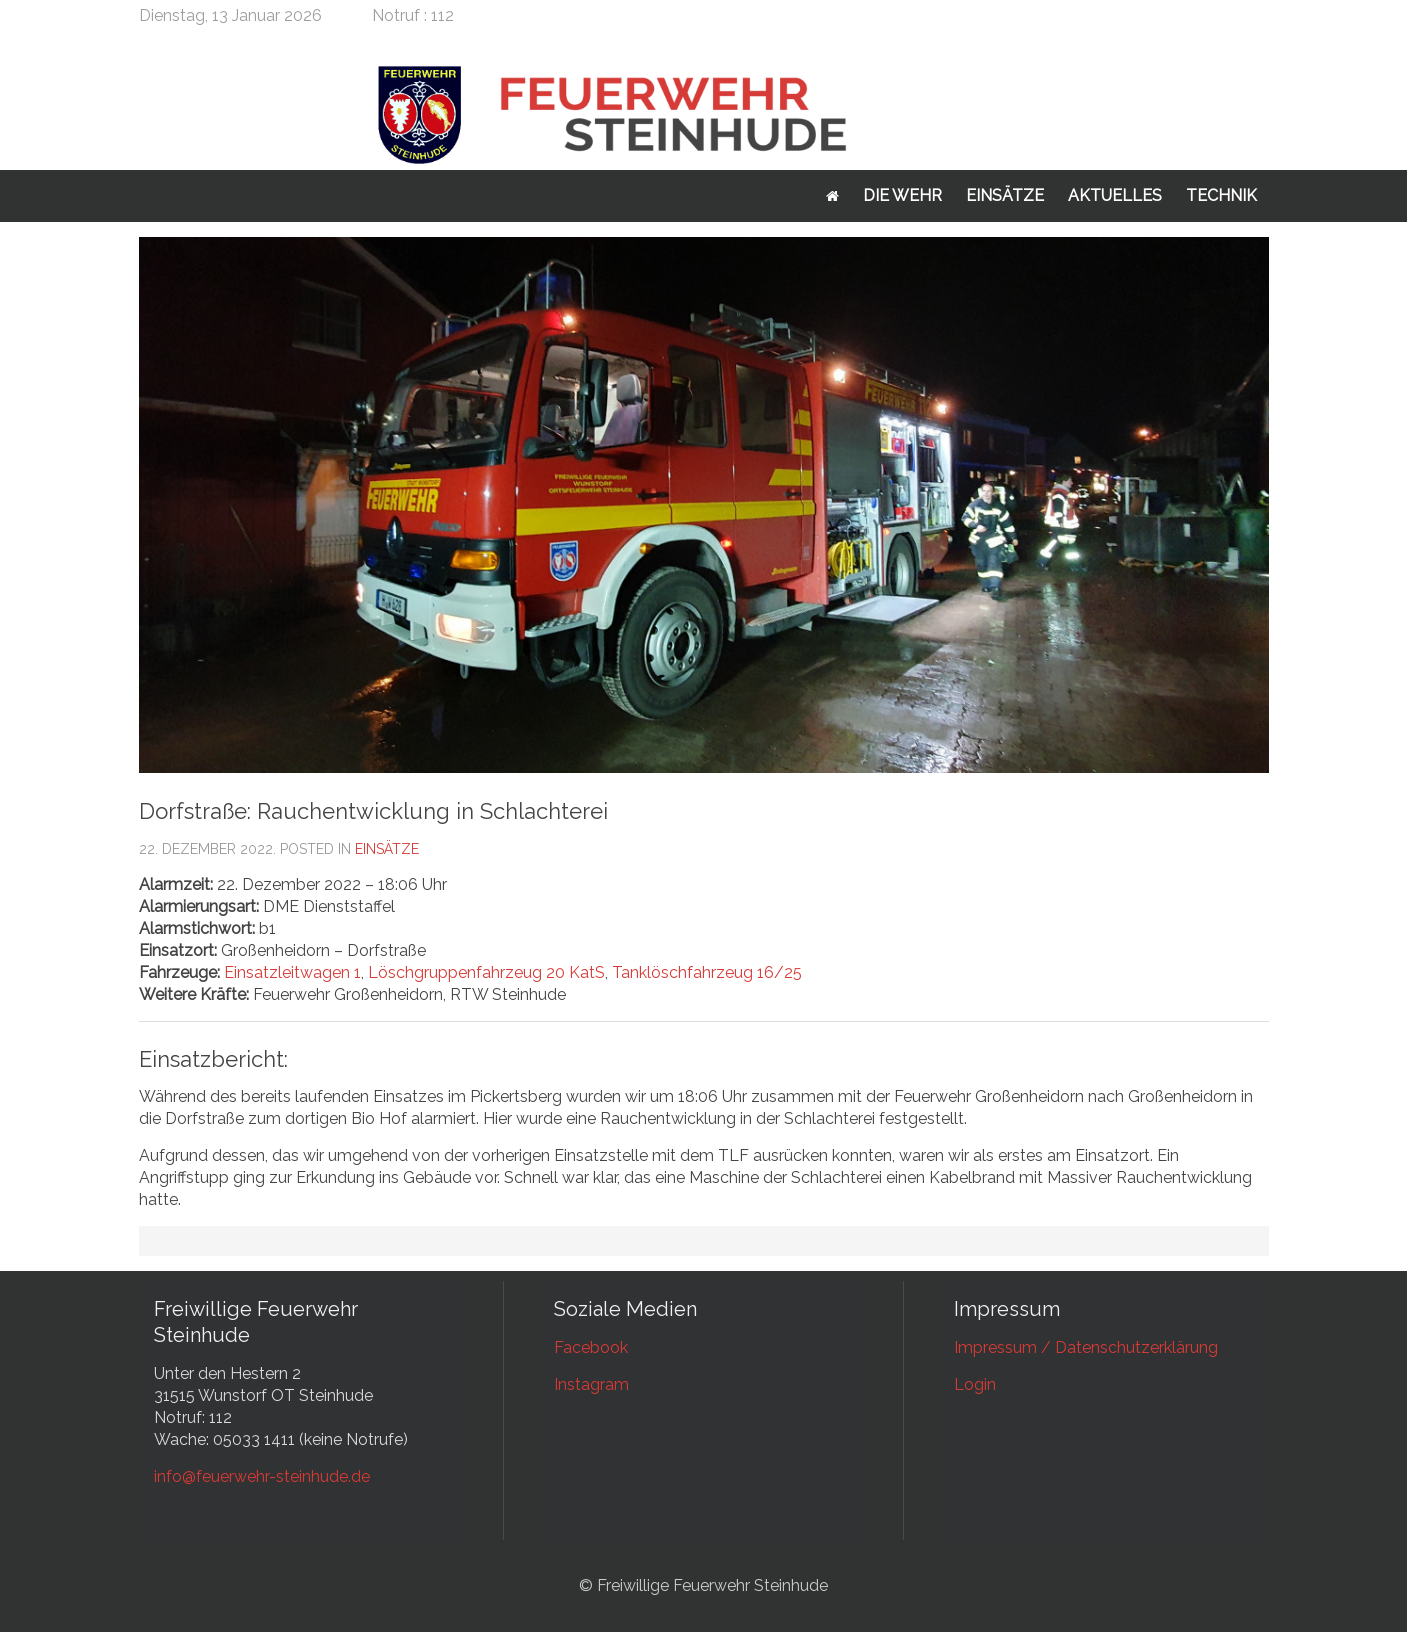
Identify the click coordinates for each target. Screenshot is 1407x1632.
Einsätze (1005, 195)
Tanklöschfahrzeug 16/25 (707, 972)
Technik (1221, 195)
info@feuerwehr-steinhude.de (262, 1476)
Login (975, 1384)
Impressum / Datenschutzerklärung (1086, 1347)
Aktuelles (1115, 195)
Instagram (591, 1384)
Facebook (591, 1347)
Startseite (832, 196)
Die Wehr (902, 195)
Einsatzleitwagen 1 (292, 972)
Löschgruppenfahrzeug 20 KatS (486, 972)
